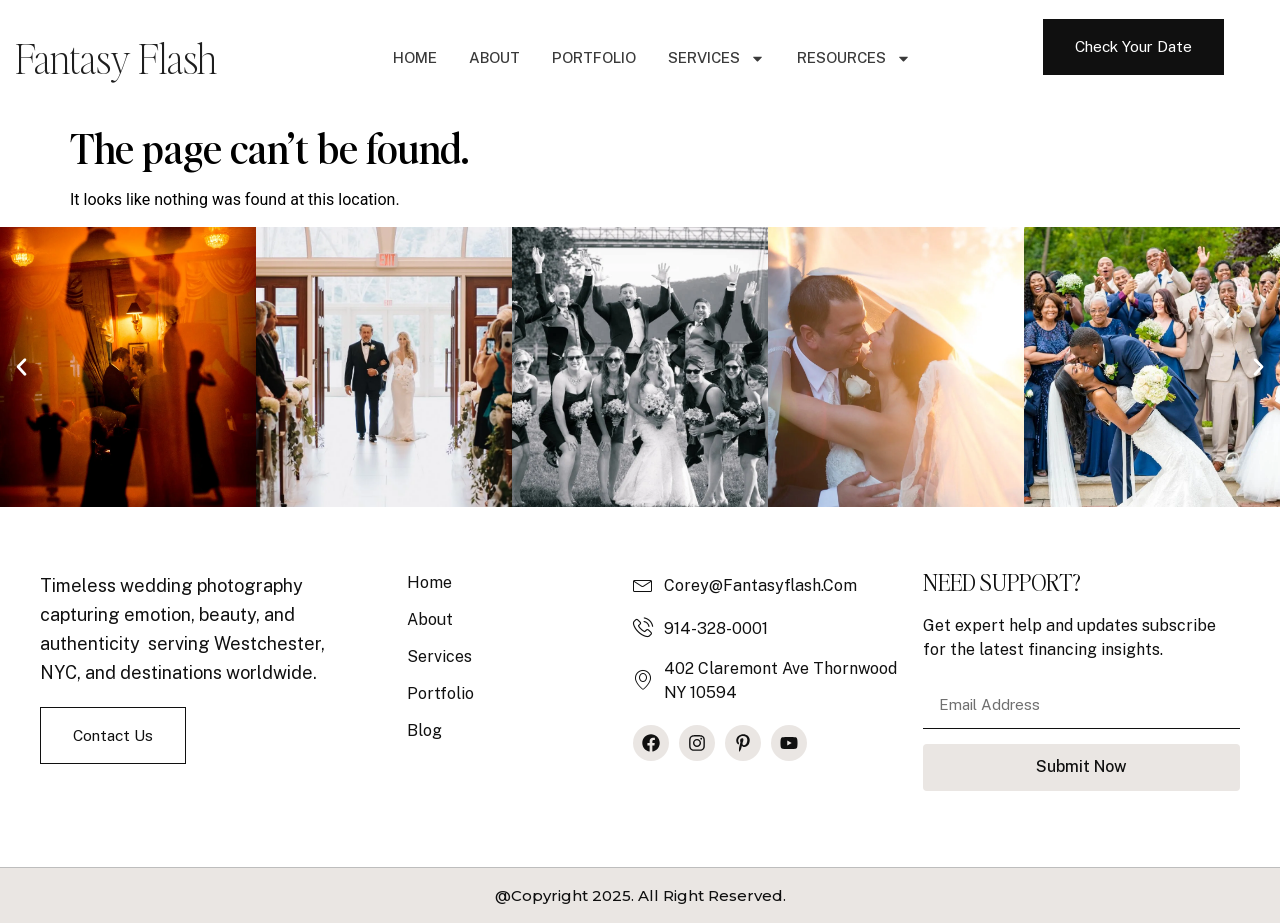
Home (415, 57)
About (494, 57)
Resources (854, 58)
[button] (21, 366)
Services (716, 58)
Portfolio (594, 57)
